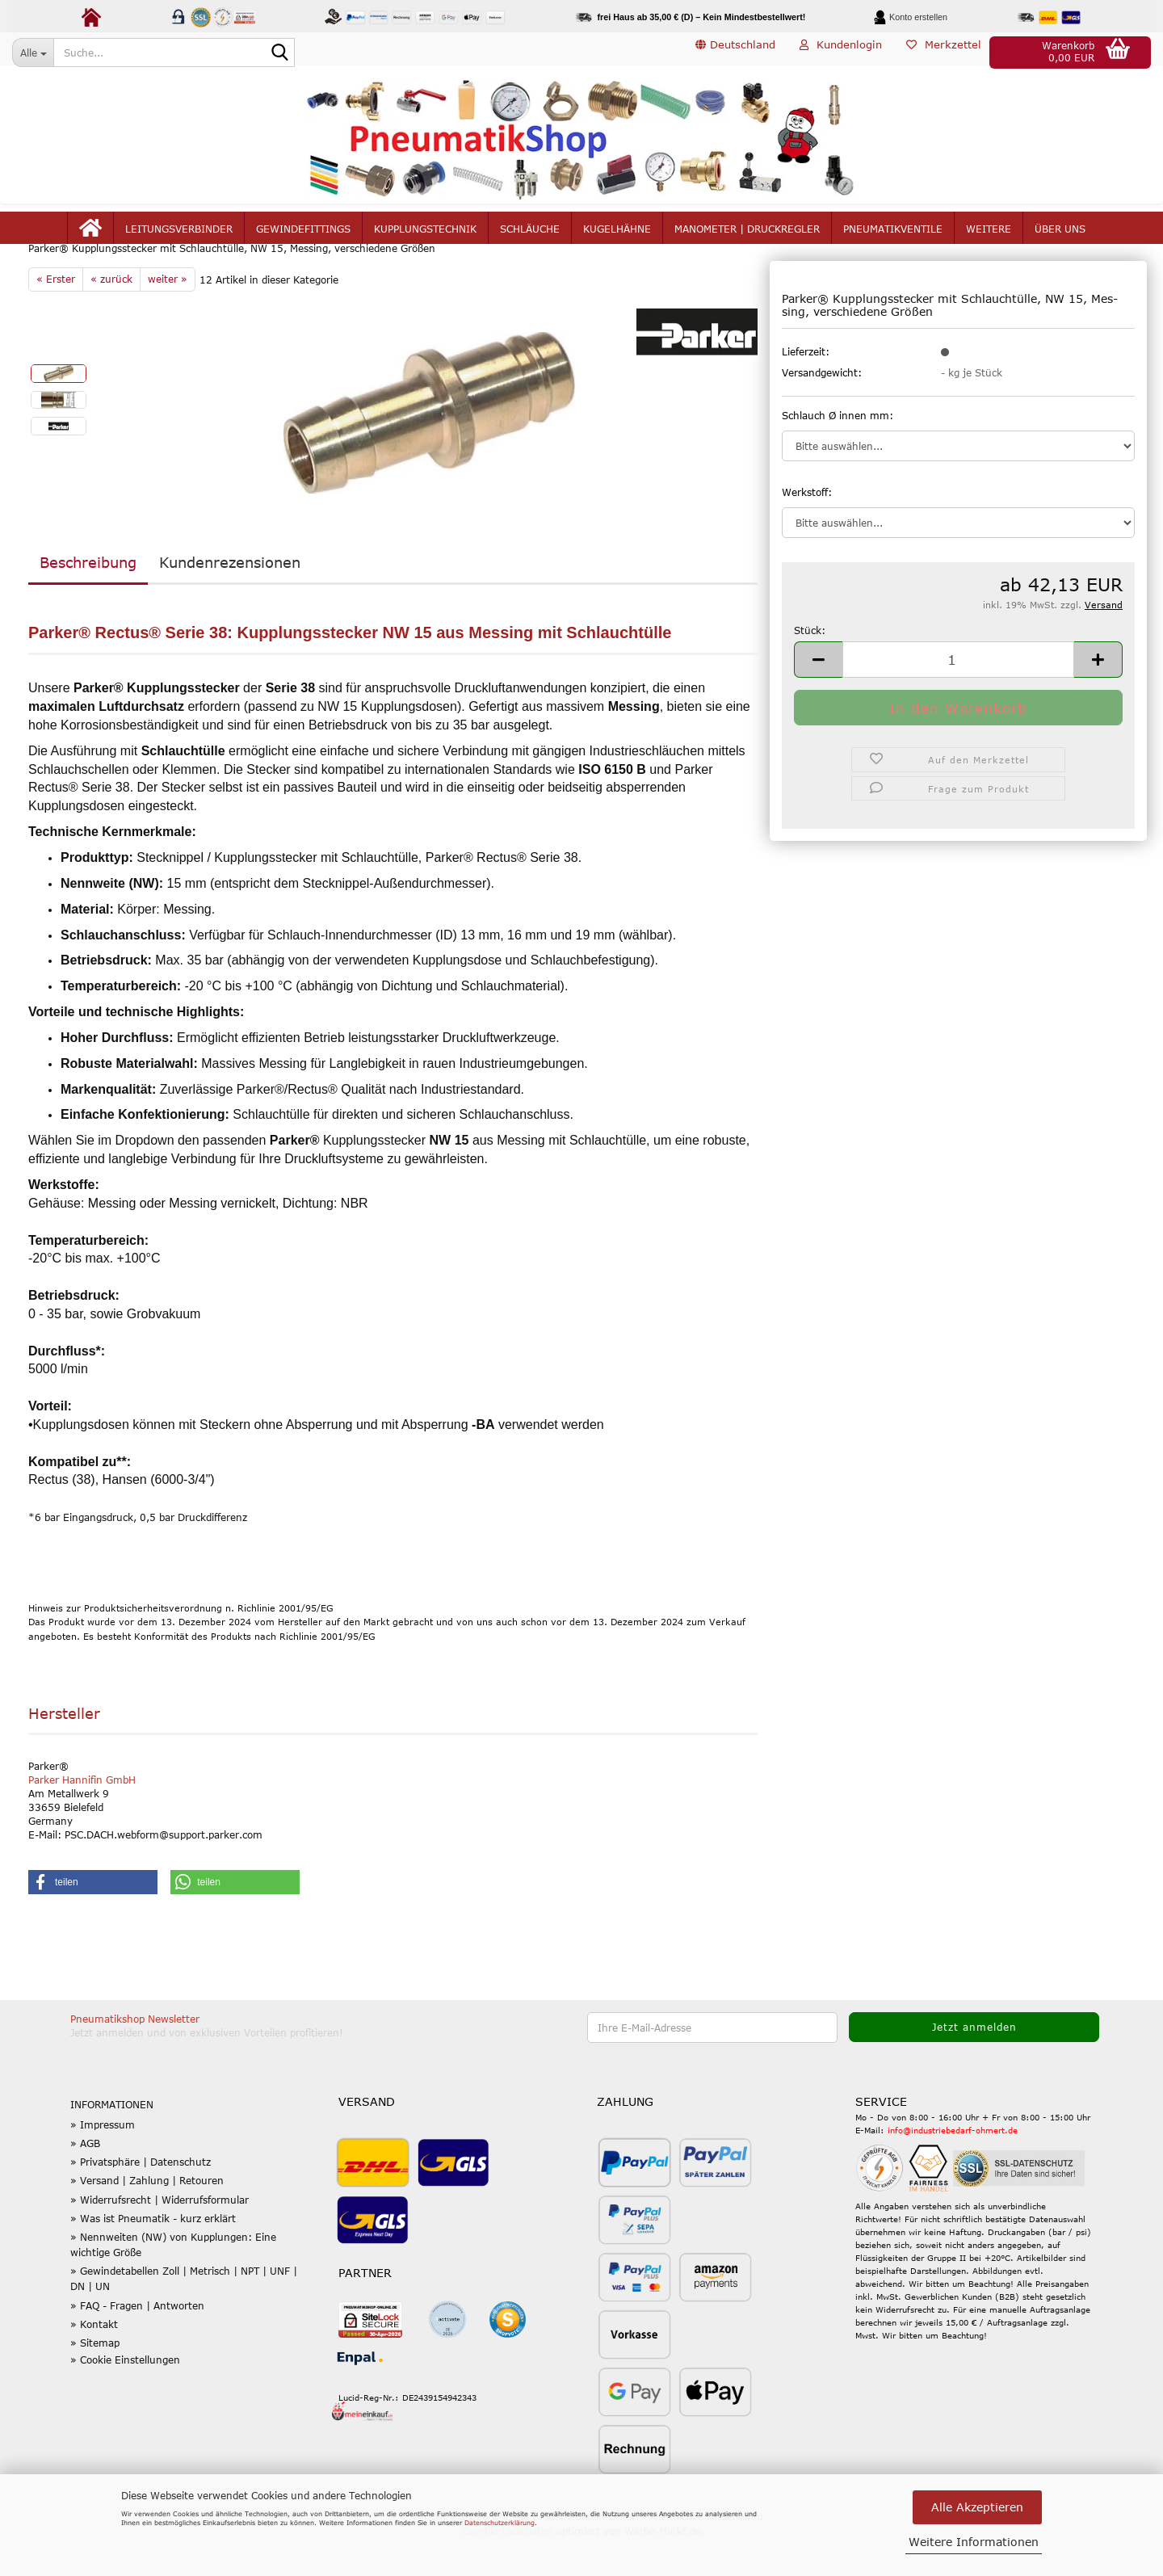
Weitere (988, 236)
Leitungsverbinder (179, 236)
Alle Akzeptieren (977, 2507)
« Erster (55, 317)
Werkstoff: (807, 530)
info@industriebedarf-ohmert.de (953, 2169)
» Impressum (102, 2163)
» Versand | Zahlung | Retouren (147, 2219)
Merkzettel (943, 51)
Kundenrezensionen (229, 601)
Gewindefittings (303, 236)
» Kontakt (94, 2362)
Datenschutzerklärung (499, 2523)
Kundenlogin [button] (841, 51)
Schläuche (530, 236)
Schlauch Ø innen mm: (837, 453)
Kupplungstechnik (425, 236)
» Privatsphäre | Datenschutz (140, 2200)
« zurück (111, 317)
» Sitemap (95, 2381)
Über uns (1060, 236)
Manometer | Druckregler (747, 236)
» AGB (85, 2181)
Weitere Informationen (974, 2542)
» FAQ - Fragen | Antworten (137, 2343)
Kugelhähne (617, 236)
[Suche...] (32, 52)
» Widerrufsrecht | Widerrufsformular (159, 2237)
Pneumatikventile (893, 236)
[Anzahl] (958, 697)
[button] (735, 52)
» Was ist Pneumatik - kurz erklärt (153, 2257)
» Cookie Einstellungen (125, 2398)
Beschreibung (88, 601)
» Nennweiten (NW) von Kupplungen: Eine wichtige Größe (173, 2283)
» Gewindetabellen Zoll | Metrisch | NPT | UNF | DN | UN (183, 2317)
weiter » (167, 317)
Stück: (809, 668)
